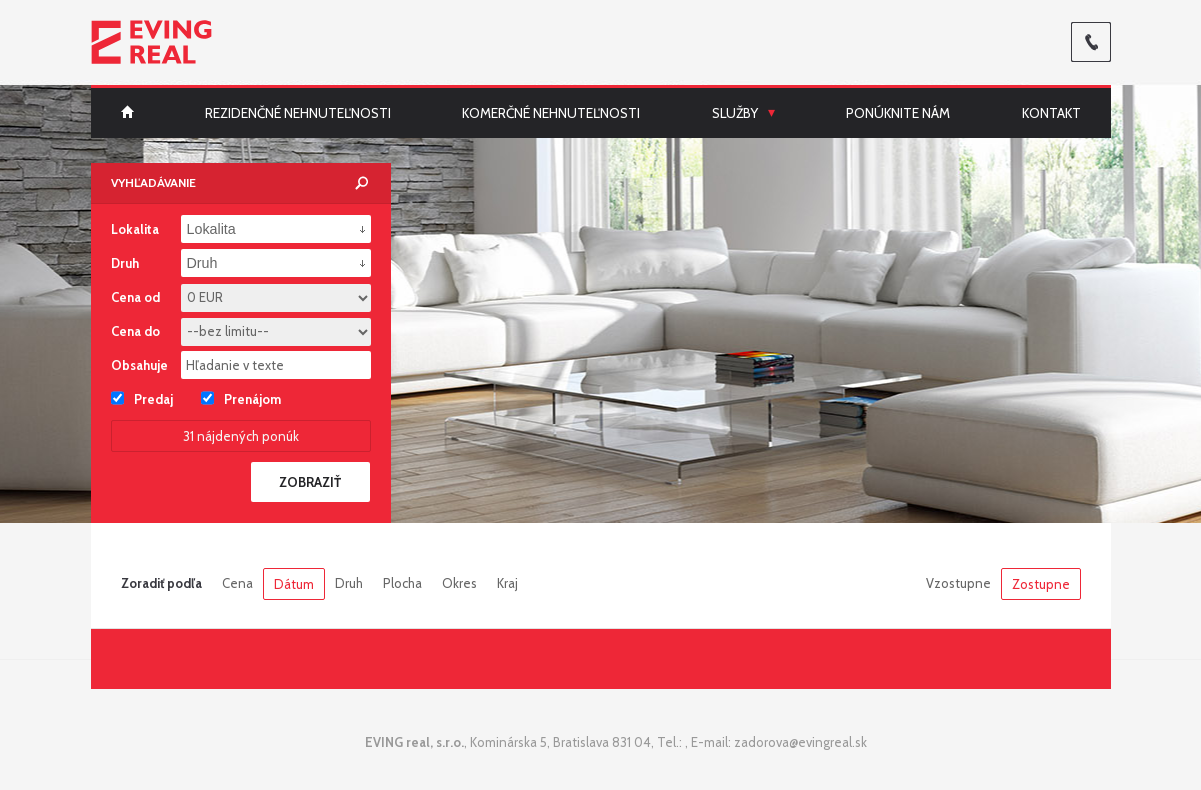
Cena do (135, 331)
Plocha (402, 583)
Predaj (142, 398)
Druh (349, 583)
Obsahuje (139, 365)
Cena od (135, 297)
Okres (459, 583)
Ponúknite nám (898, 113)
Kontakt (1051, 113)
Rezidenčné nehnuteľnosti (298, 113)
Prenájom (241, 398)
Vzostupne (958, 583)
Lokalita (135, 229)
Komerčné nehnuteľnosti (551, 113)
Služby (735, 113)
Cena (237, 583)
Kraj (507, 583)
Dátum (294, 584)
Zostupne (1041, 584)
